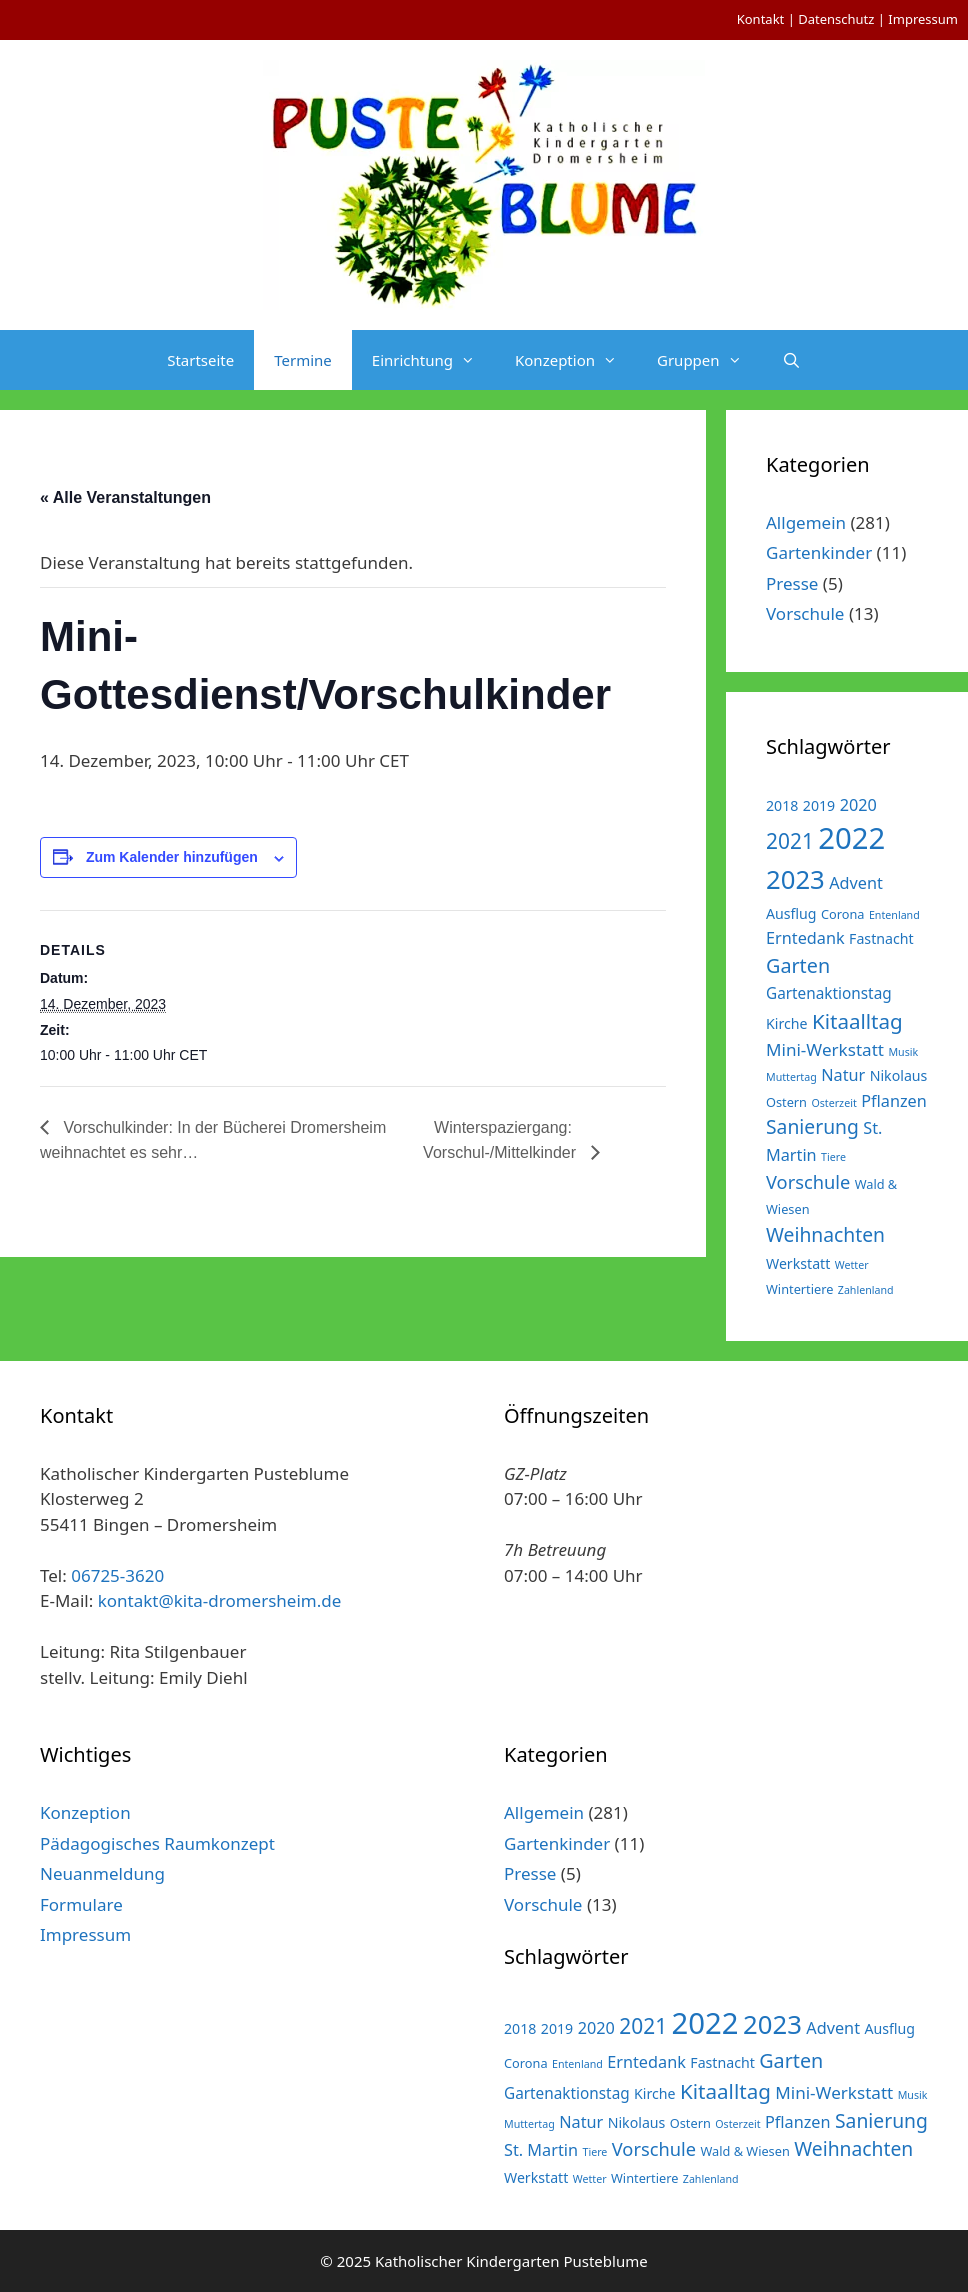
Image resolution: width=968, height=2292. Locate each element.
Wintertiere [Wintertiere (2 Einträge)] (799, 1289)
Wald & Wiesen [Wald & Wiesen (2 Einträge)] (744, 2151)
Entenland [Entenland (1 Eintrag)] (894, 915)
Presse (792, 583)
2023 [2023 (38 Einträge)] (795, 879)
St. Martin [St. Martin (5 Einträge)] (541, 2150)
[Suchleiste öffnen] (791, 360)
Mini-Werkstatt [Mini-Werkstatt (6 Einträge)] (825, 1049)
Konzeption (576, 360)
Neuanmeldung (102, 1873)
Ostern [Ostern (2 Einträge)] (786, 1102)
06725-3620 (117, 1575)
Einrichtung (433, 360)
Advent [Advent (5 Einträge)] (856, 883)
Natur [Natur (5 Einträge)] (843, 1075)
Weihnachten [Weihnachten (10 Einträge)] (825, 1234)
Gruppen (709, 360)
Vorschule (805, 613)
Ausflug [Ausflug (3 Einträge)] (791, 913)
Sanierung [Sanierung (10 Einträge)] (812, 1126)
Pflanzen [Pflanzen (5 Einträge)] (894, 1101)
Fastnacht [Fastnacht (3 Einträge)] (881, 938)
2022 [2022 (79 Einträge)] (851, 838)
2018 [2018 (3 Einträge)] (782, 805)
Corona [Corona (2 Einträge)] (843, 914)
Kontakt (761, 19)
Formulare (81, 1904)
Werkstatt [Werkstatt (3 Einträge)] (798, 1263)
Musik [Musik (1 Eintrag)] (903, 1052)
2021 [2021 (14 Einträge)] (790, 841)
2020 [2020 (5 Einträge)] (858, 805)
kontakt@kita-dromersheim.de (220, 1600)
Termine (303, 360)
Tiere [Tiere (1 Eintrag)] (833, 1157)
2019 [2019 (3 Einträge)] (819, 805)
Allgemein (806, 522)
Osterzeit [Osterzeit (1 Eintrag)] (833, 1103)
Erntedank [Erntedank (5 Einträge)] (805, 938)
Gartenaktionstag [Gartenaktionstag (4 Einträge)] (829, 993)
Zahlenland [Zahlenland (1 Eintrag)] (866, 1290)
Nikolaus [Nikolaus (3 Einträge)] (899, 1075)
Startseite (200, 360)
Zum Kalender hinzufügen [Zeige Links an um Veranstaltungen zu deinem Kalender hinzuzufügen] (172, 857)
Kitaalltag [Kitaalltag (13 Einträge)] (857, 1021)
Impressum (923, 19)
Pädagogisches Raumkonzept (157, 1843)
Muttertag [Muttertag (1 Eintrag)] (791, 1077)
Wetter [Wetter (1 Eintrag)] (852, 1265)
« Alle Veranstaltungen (125, 497)
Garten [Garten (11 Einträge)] (798, 965)
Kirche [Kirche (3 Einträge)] (787, 1023)
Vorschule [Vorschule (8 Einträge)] (808, 1181)
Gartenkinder (819, 552)
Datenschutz (836, 19)
